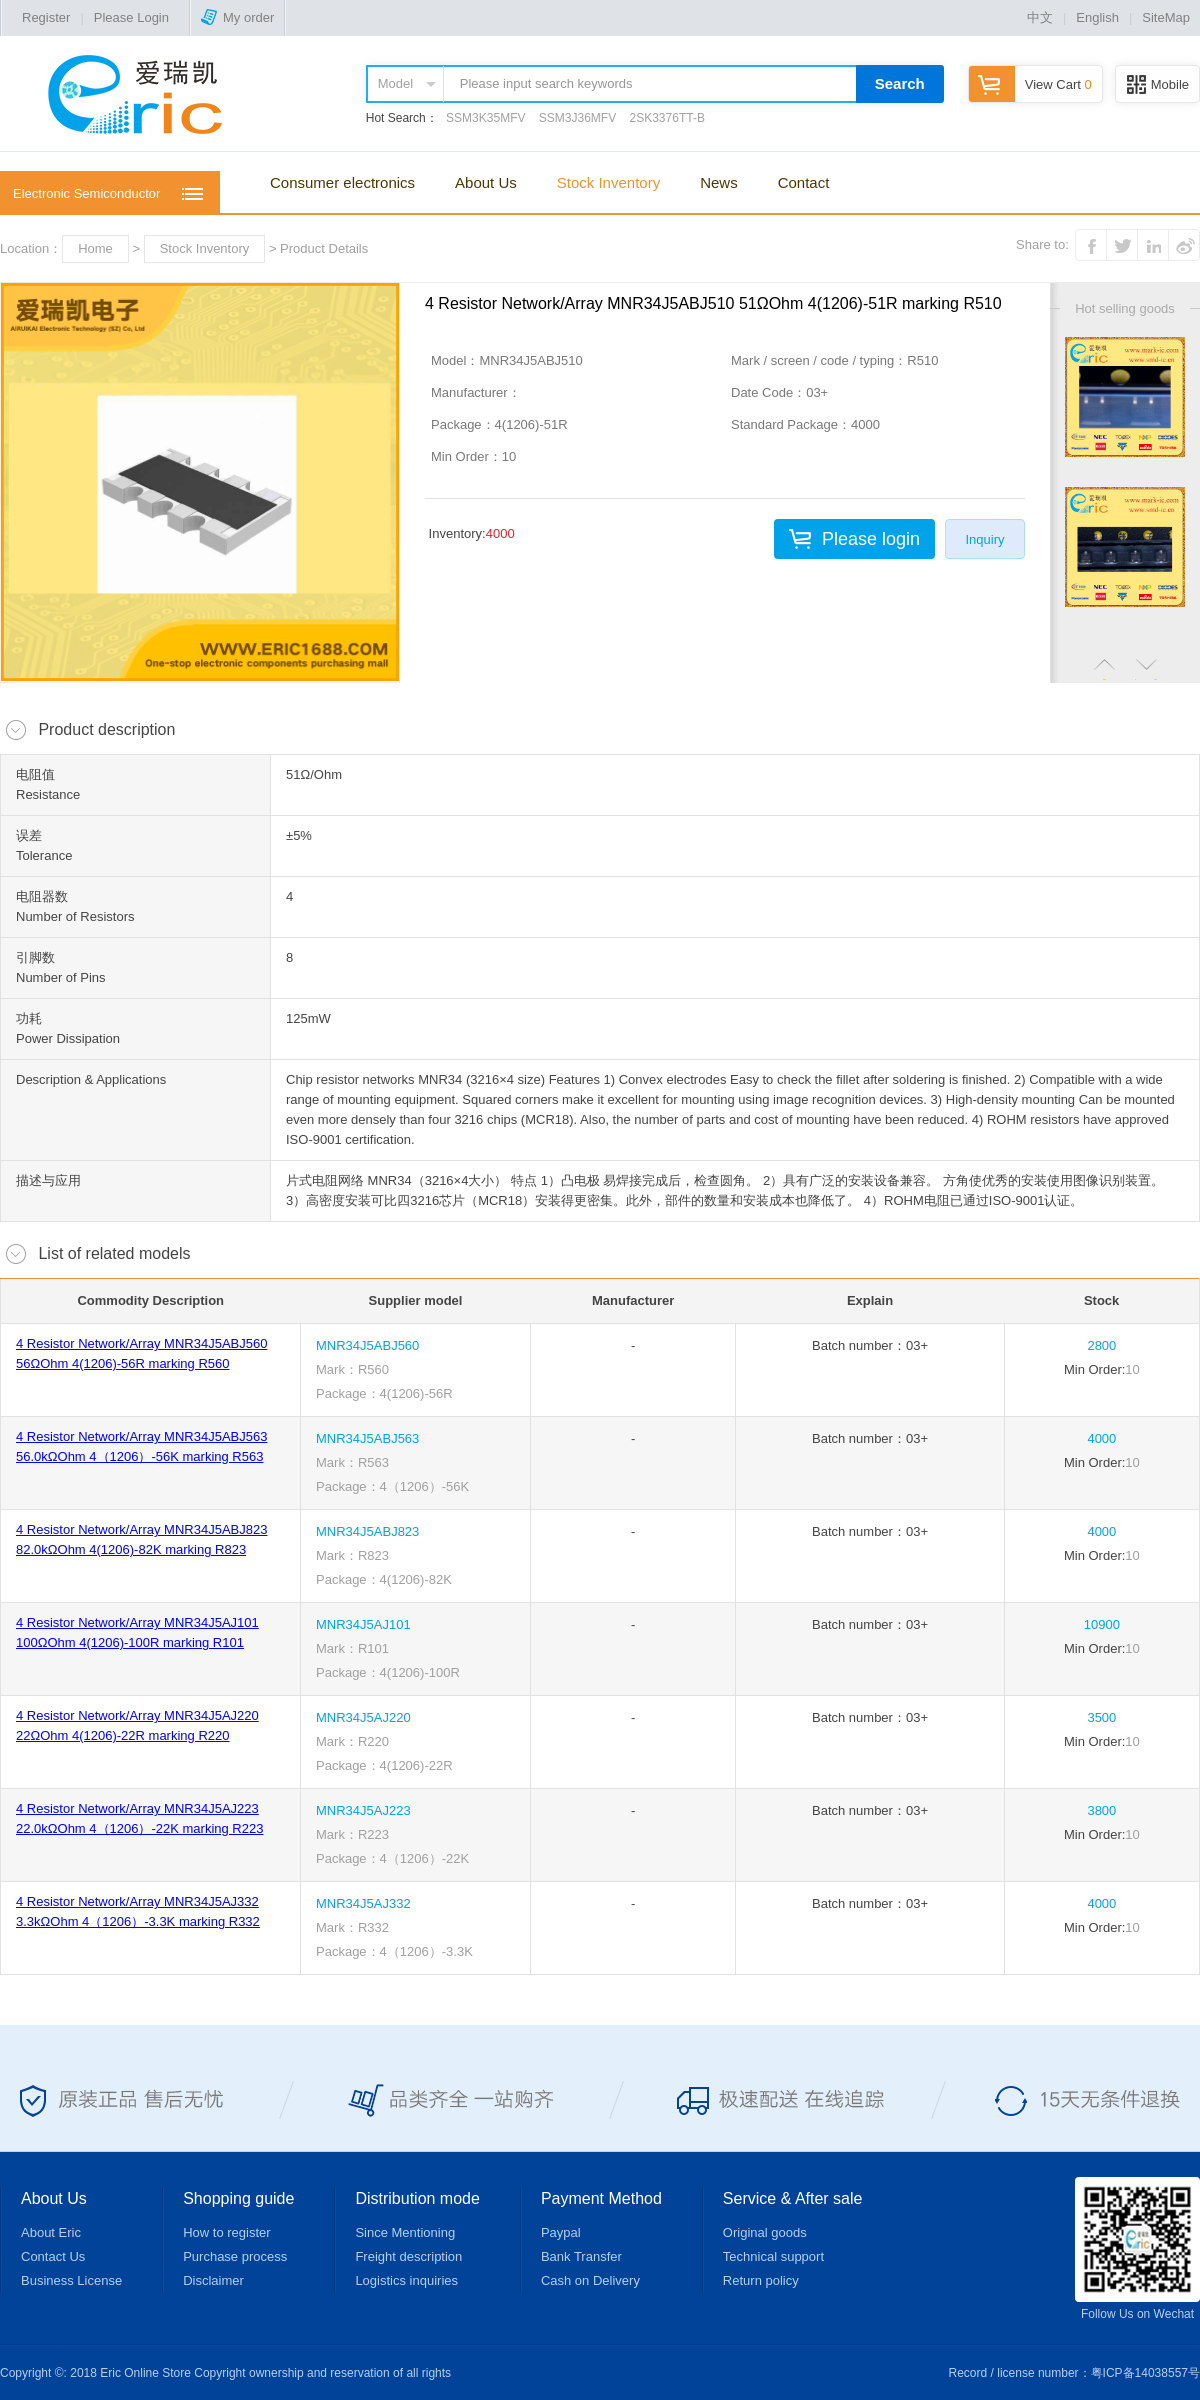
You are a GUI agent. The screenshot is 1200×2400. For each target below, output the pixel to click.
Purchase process (235, 2256)
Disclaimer (213, 2280)
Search (900, 83)
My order (237, 17)
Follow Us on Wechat (1137, 2249)
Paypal (561, 2232)
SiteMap (1166, 17)
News (719, 182)
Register (46, 17)
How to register (226, 2232)
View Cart (1030, 84)
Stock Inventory (608, 182)
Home (95, 248)
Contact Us (53, 2256)
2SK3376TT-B (667, 118)
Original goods (765, 2232)
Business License (71, 2280)
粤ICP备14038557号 (1145, 2373)
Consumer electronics (342, 182)
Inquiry (984, 539)
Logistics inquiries (406, 2280)
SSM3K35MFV (485, 118)
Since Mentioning (405, 2232)
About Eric (51, 2232)
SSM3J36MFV (577, 118)
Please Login (131, 17)
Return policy (761, 2280)
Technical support (773, 2256)
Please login (871, 539)
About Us (486, 182)
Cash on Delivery (590, 2280)
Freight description (408, 2256)
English (1097, 17)
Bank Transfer (581, 2256)
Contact (804, 182)
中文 (1040, 17)
